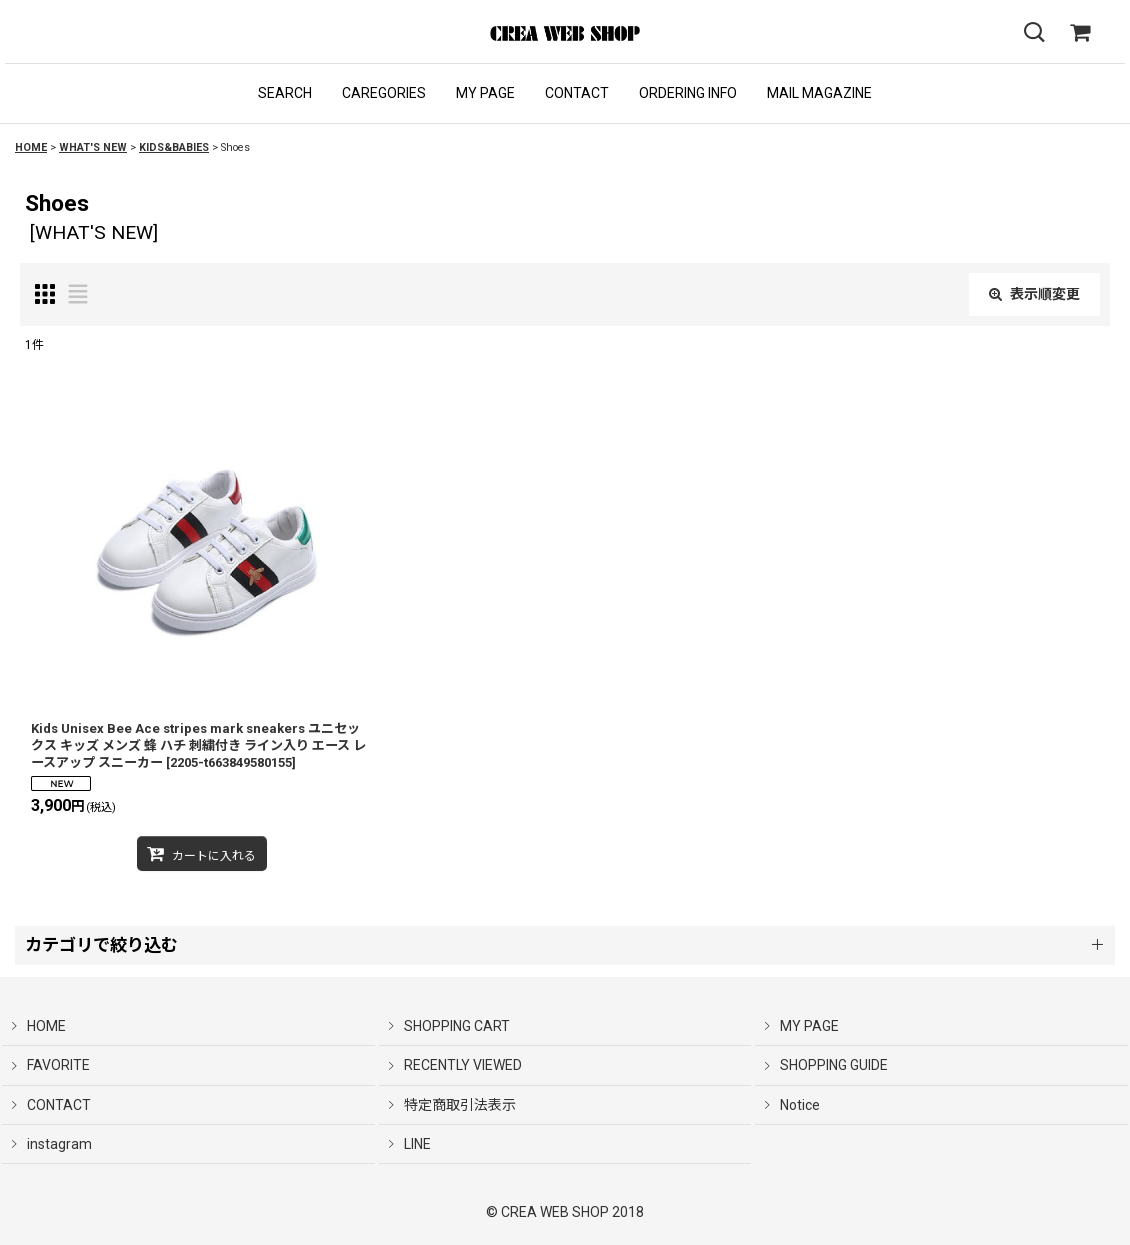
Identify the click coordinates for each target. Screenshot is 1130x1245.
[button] (285, 93)
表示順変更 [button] (1034, 294)
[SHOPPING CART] (1080, 33)
